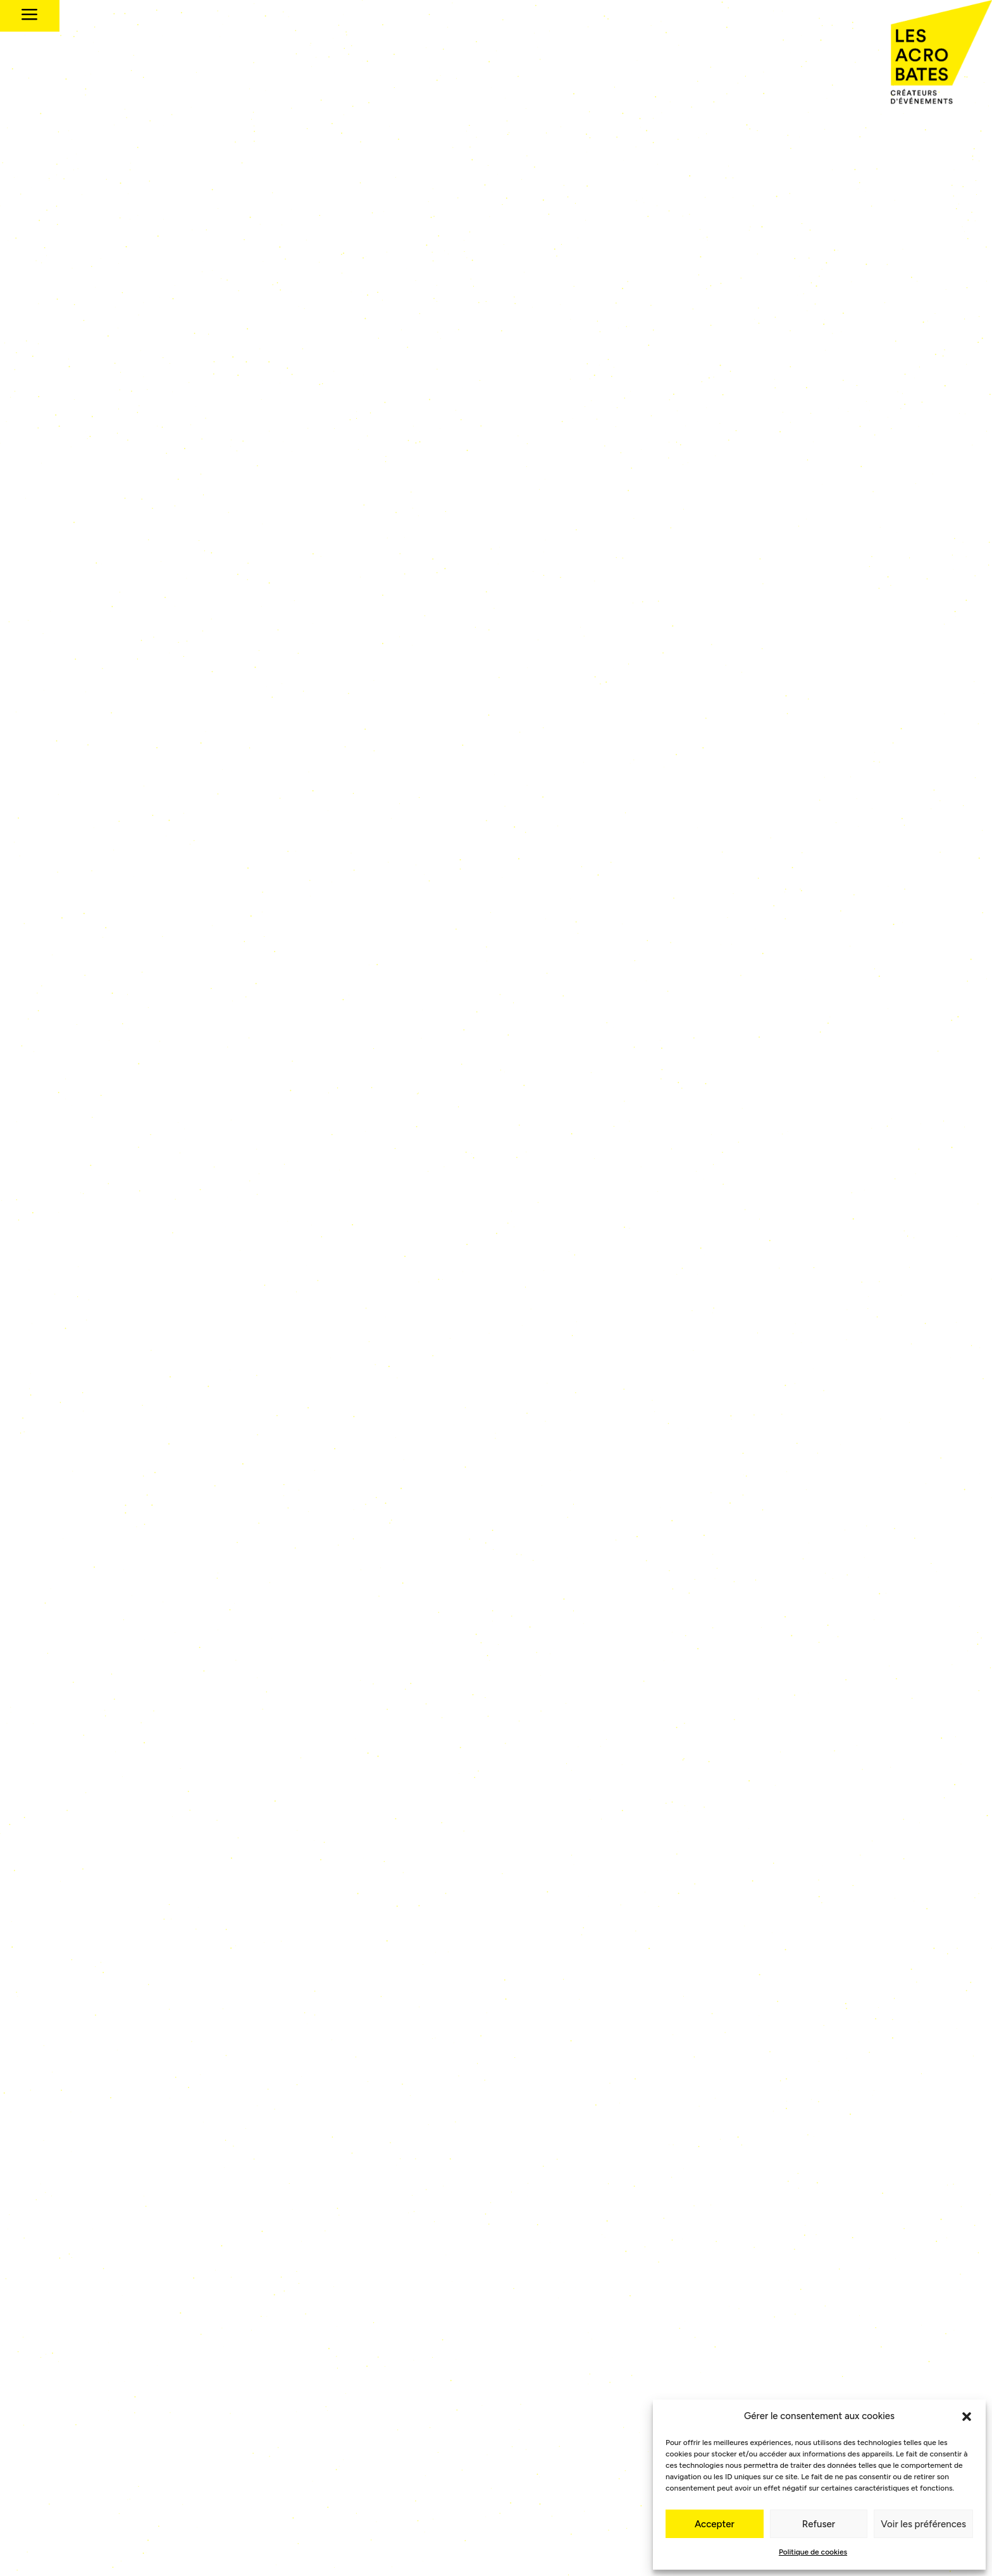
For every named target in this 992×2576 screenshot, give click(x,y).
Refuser (818, 2524)
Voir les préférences (923, 2524)
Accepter (715, 2524)
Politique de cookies (813, 2552)
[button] (966, 2416)
